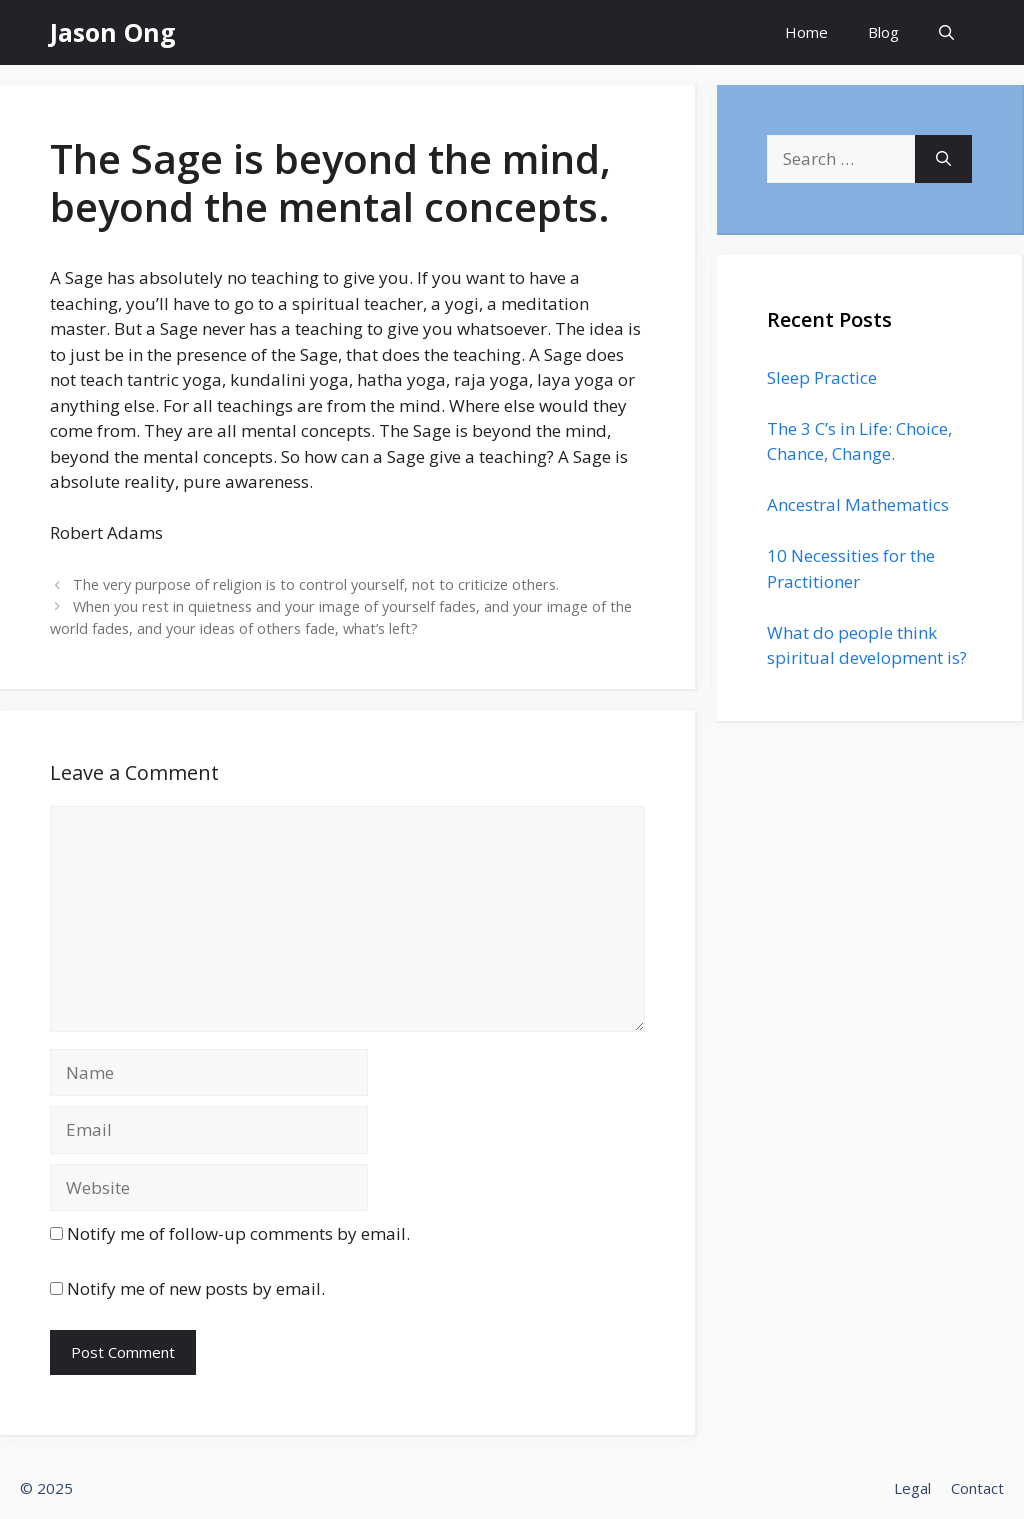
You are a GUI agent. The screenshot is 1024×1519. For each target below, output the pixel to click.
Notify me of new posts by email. (196, 1288)
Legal (912, 1488)
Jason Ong (113, 32)
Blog (883, 32)
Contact (977, 1488)
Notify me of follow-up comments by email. (238, 1233)
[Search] (943, 159)
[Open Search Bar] (946, 32)
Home (806, 32)
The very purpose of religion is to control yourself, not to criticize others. (316, 584)
